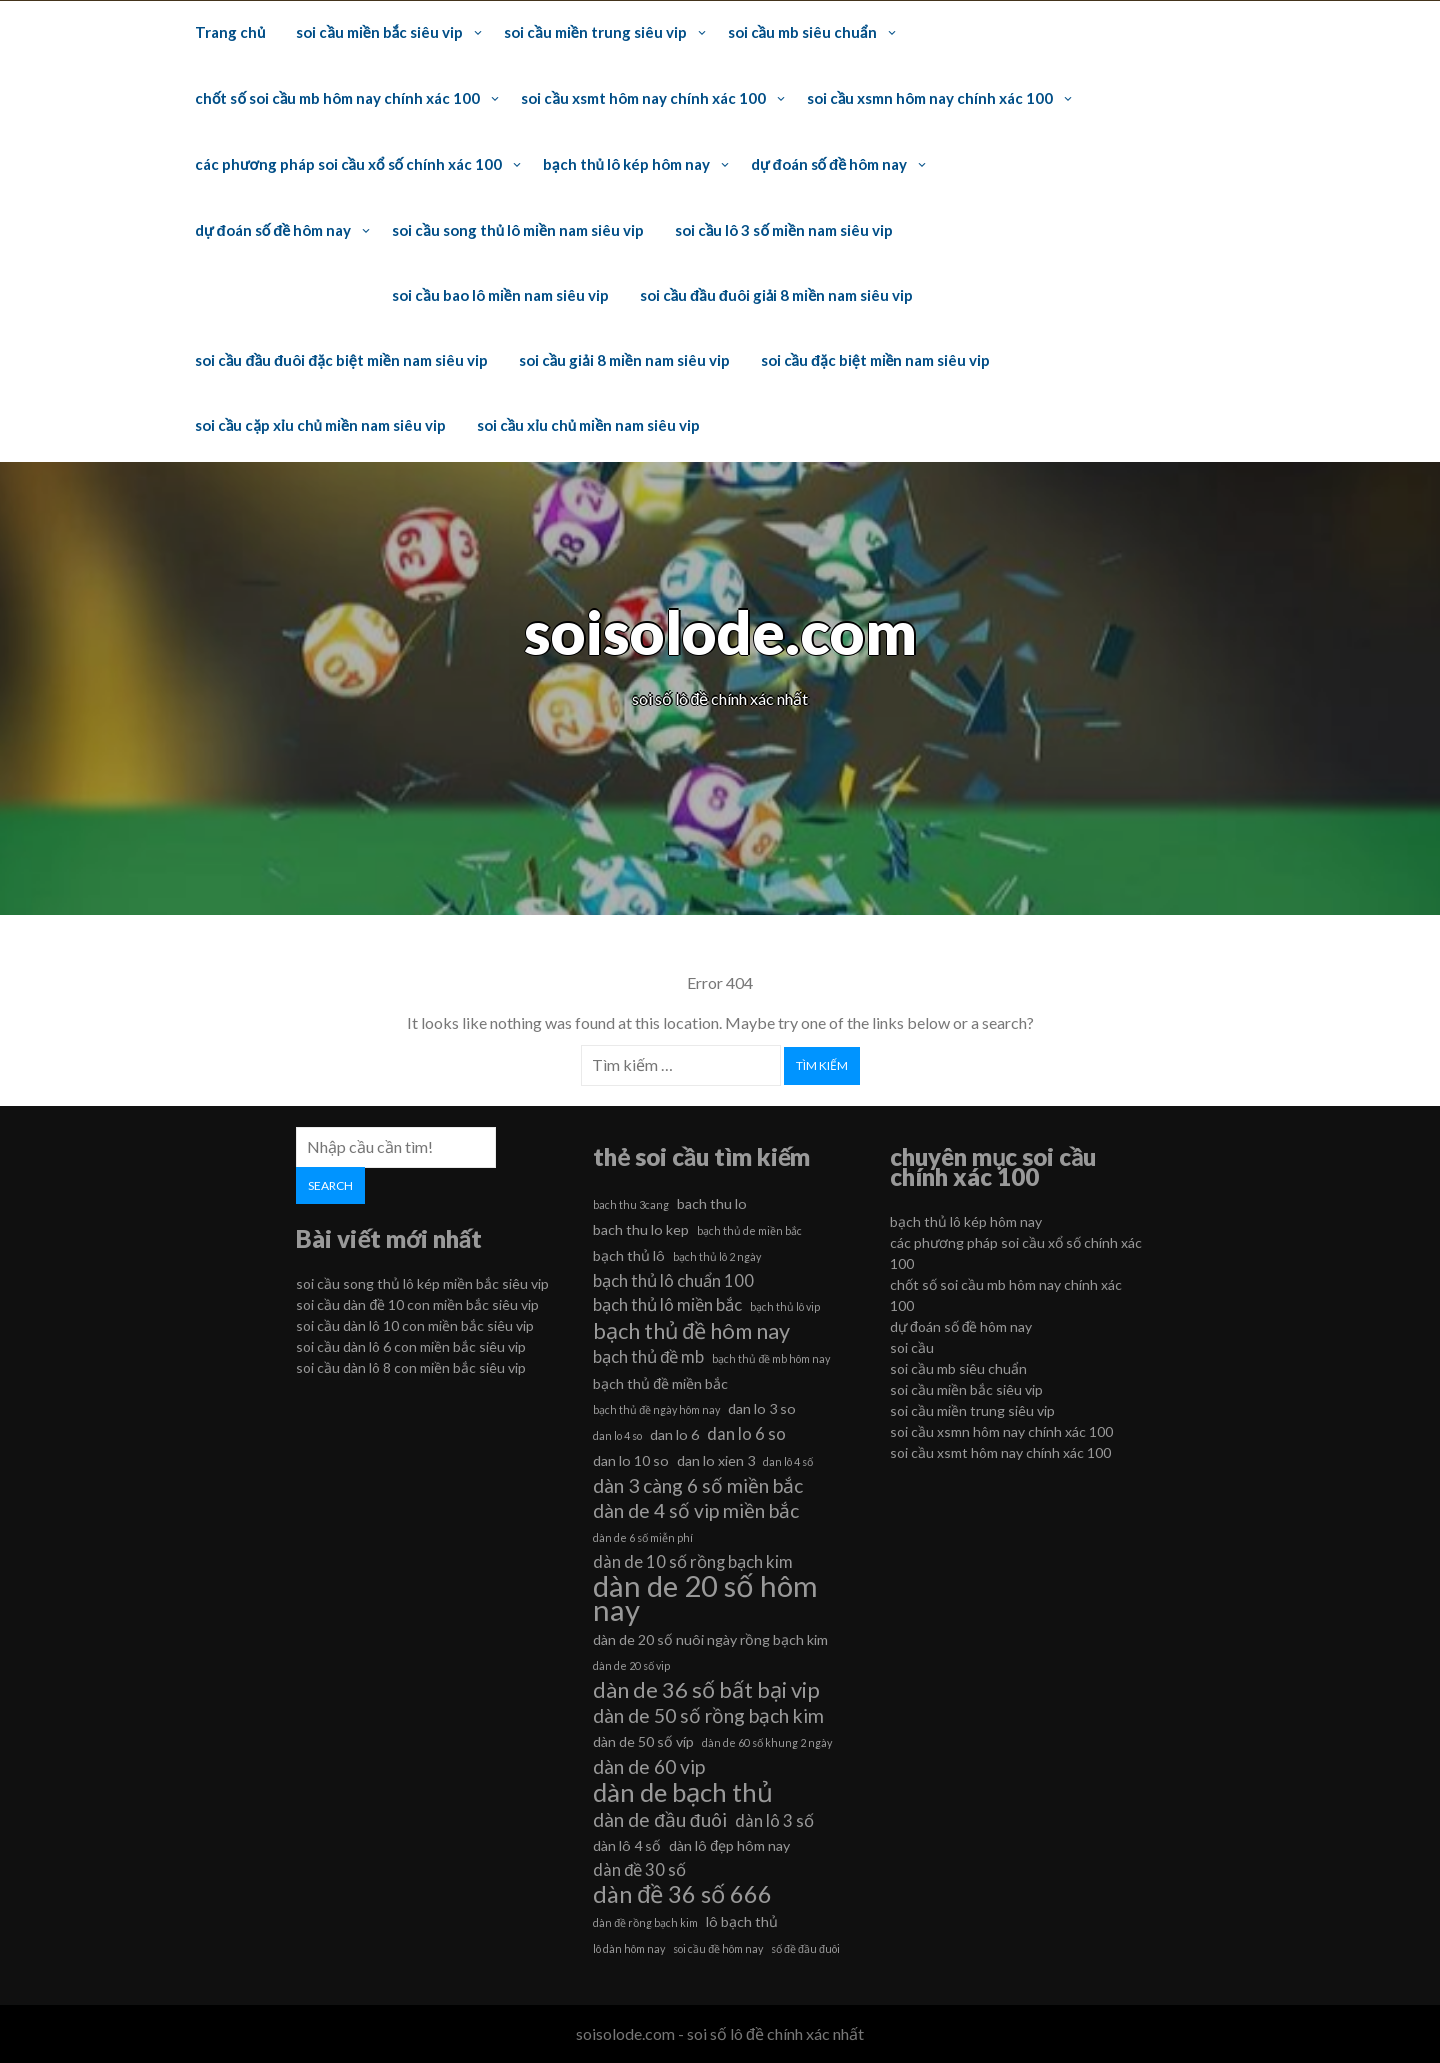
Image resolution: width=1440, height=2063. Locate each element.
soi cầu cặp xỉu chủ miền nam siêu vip (320, 425)
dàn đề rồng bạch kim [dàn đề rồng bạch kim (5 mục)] (645, 1922)
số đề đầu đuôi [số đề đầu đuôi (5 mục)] (805, 1948)
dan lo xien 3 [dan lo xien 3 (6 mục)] (716, 1460)
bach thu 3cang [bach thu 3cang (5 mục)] (631, 1204)
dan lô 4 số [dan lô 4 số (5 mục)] (788, 1461)
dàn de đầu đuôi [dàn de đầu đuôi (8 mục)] (659, 1819)
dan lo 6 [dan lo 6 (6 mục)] (674, 1434)
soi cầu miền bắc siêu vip (379, 32)
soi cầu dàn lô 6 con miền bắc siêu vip (411, 1346)
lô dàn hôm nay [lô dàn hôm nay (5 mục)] (629, 1948)
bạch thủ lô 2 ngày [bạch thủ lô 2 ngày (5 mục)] (717, 1256)
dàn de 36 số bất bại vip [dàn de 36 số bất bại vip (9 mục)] (706, 1690)
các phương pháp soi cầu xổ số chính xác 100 (348, 164)
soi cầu (912, 1347)
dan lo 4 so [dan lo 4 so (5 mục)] (617, 1435)
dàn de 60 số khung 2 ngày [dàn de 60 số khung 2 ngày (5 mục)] (767, 1742)
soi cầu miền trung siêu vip (595, 32)
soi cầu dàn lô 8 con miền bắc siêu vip (411, 1367)
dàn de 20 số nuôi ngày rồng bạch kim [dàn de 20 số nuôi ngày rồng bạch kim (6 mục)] (710, 1639)
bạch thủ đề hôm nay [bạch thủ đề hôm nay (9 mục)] (691, 1331)
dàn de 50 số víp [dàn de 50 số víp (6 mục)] (643, 1741)
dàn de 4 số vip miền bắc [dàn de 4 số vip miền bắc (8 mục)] (696, 1510)
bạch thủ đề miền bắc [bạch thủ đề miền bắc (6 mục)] (660, 1383)
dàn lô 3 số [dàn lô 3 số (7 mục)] (774, 1820)
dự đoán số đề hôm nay (829, 164)
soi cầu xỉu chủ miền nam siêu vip (588, 425)
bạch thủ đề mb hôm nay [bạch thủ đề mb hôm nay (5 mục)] (771, 1358)
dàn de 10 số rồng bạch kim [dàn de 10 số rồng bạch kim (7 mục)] (693, 1561)
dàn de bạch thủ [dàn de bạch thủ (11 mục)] (683, 1792)
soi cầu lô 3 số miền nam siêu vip (784, 230)
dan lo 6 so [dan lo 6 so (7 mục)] (746, 1433)
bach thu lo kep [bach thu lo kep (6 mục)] (641, 1229)
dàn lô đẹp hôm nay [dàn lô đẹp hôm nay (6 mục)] (729, 1845)
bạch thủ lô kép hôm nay (626, 164)
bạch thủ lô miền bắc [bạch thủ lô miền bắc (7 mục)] (667, 1304)
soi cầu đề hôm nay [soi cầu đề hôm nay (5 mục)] (718, 1948)
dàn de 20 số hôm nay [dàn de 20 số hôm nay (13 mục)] (705, 1598)
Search (330, 1185)
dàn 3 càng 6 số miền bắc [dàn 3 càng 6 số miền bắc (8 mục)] (698, 1485)
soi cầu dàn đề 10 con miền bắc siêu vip (417, 1304)
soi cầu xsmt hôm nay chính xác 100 (643, 98)
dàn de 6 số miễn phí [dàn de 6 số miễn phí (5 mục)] (643, 1537)
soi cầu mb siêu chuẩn (802, 32)
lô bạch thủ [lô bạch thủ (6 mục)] (742, 1921)
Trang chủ (230, 32)
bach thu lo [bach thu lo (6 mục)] (712, 1203)
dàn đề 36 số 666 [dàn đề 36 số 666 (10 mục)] (682, 1894)
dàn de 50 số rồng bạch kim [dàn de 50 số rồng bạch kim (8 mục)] (708, 1715)
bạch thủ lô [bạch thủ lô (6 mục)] (629, 1255)
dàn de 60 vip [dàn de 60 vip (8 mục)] (649, 1766)
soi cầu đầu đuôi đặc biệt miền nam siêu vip (341, 360)
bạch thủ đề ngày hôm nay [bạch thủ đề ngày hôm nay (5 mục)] (656, 1409)
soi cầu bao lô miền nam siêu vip (500, 295)
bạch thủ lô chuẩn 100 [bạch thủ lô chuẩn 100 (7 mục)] (673, 1280)
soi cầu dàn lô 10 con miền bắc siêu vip (415, 1325)
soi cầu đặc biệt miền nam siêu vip (876, 360)
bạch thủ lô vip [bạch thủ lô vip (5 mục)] (785, 1306)
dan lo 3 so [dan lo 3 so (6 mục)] (762, 1408)
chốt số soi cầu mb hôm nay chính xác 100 (337, 98)
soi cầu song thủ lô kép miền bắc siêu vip (422, 1283)
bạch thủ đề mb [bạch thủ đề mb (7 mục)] (648, 1356)
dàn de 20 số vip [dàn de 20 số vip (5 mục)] (631, 1665)
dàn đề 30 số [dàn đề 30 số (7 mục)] (639, 1869)
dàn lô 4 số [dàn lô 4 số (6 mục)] (627, 1845)
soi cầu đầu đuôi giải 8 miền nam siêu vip (777, 295)
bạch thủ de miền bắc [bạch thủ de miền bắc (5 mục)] (749, 1230)
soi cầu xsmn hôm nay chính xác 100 (930, 98)
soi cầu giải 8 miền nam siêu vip (624, 360)
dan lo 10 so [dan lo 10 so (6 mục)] (631, 1460)
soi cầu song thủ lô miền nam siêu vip (518, 230)
